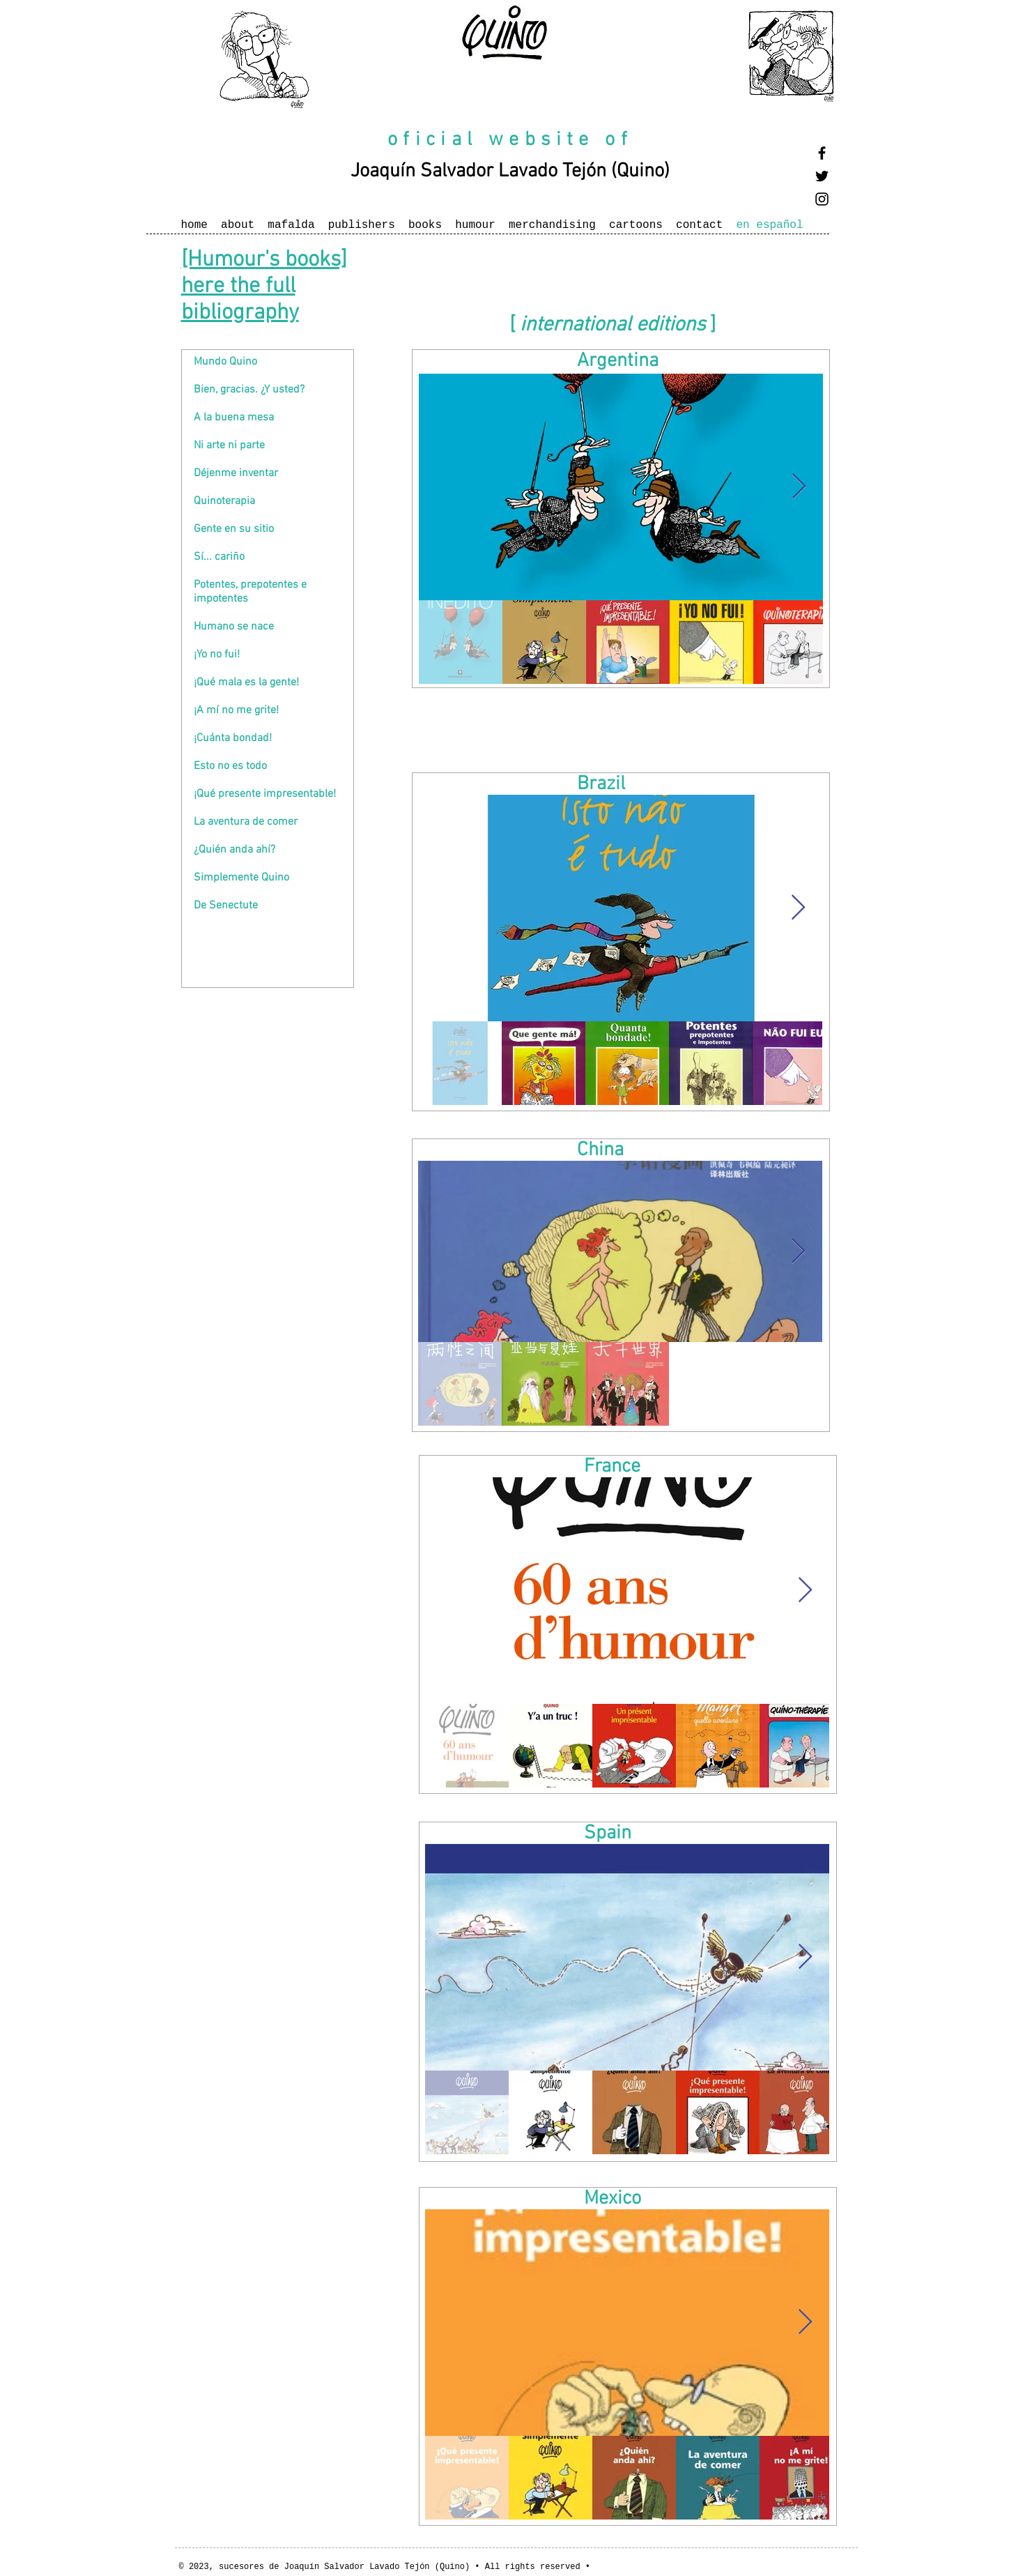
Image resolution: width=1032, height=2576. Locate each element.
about (237, 225)
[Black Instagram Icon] (822, 199)
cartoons (636, 225)
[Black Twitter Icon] (822, 176)
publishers (361, 225)
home (194, 225)
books (425, 225)
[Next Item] (799, 487)
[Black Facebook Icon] (822, 153)
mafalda (291, 225)
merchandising (552, 225)
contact (699, 225)
